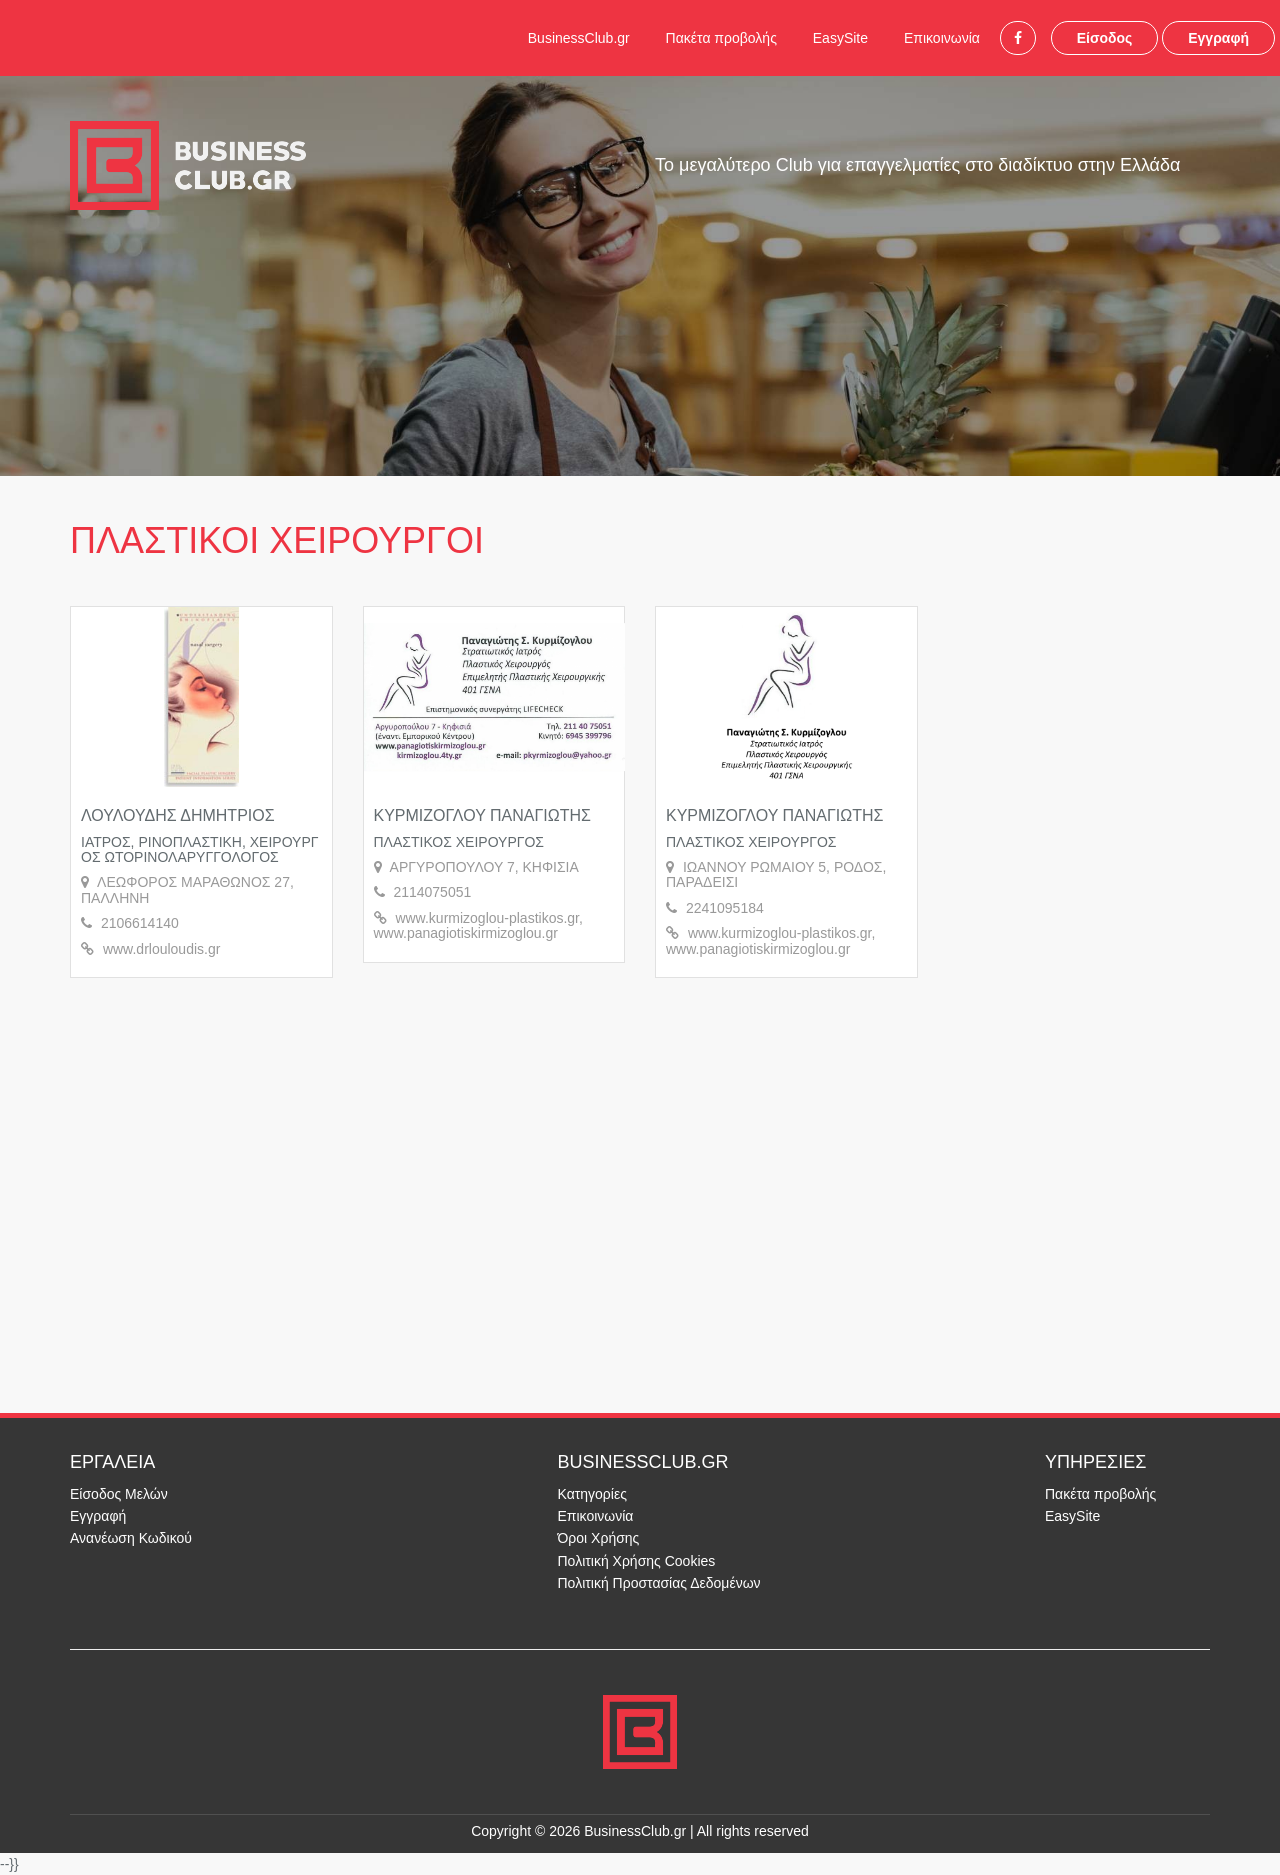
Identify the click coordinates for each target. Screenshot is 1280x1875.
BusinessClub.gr (579, 38)
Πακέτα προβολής (721, 38)
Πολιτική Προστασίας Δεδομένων (659, 1583)
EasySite (840, 38)
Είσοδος (1105, 38)
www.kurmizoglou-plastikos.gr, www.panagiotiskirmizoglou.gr (478, 925)
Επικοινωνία (942, 38)
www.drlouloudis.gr (162, 949)
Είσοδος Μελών (119, 1494)
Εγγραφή (1218, 38)
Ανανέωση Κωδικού (131, 1538)
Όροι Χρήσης (599, 1538)
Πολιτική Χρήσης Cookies (637, 1561)
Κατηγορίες (592, 1494)
